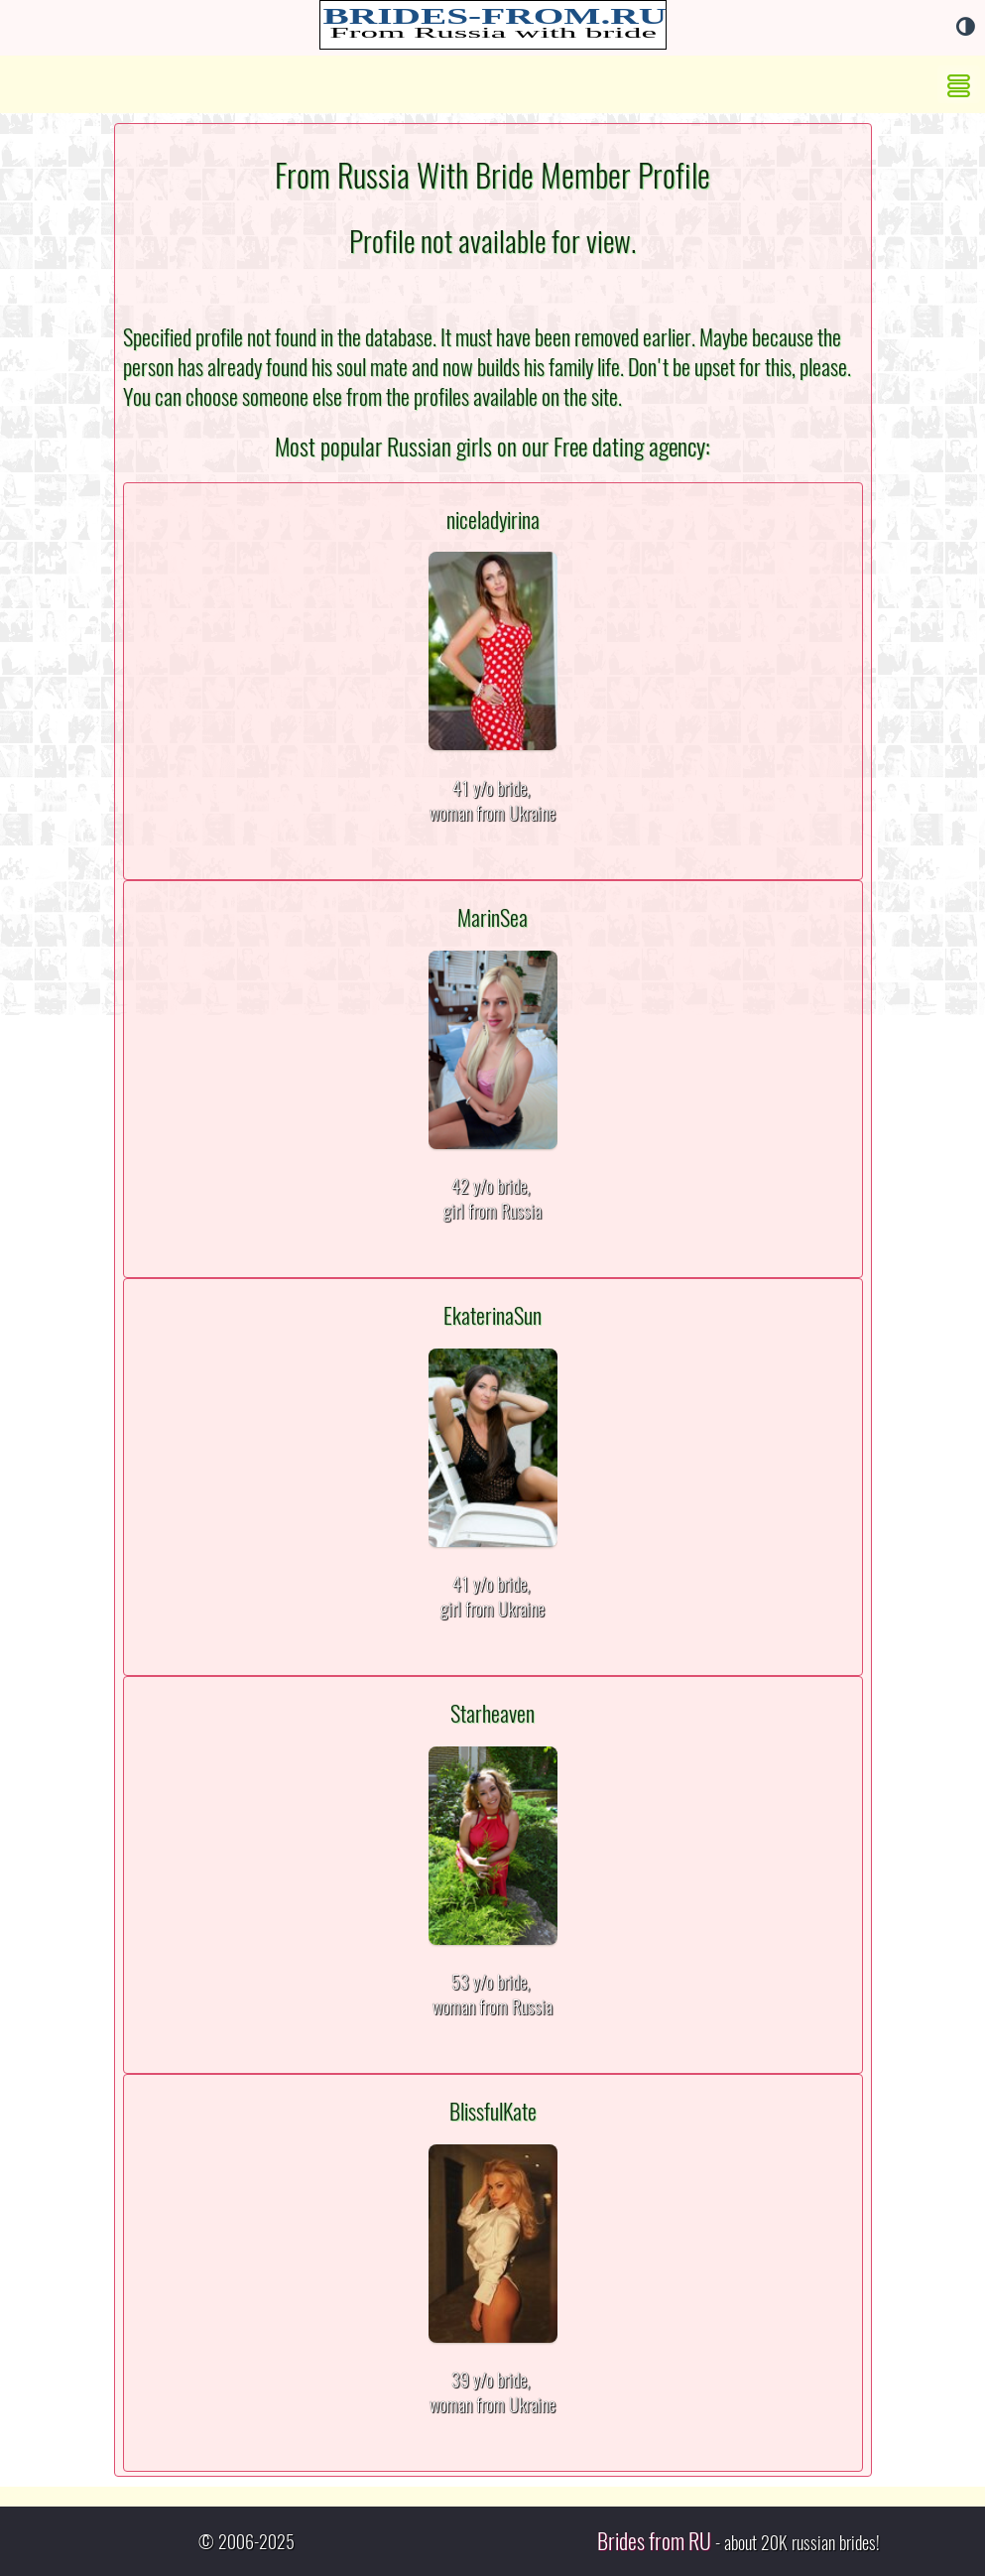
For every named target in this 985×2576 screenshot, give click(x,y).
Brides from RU (654, 2541)
